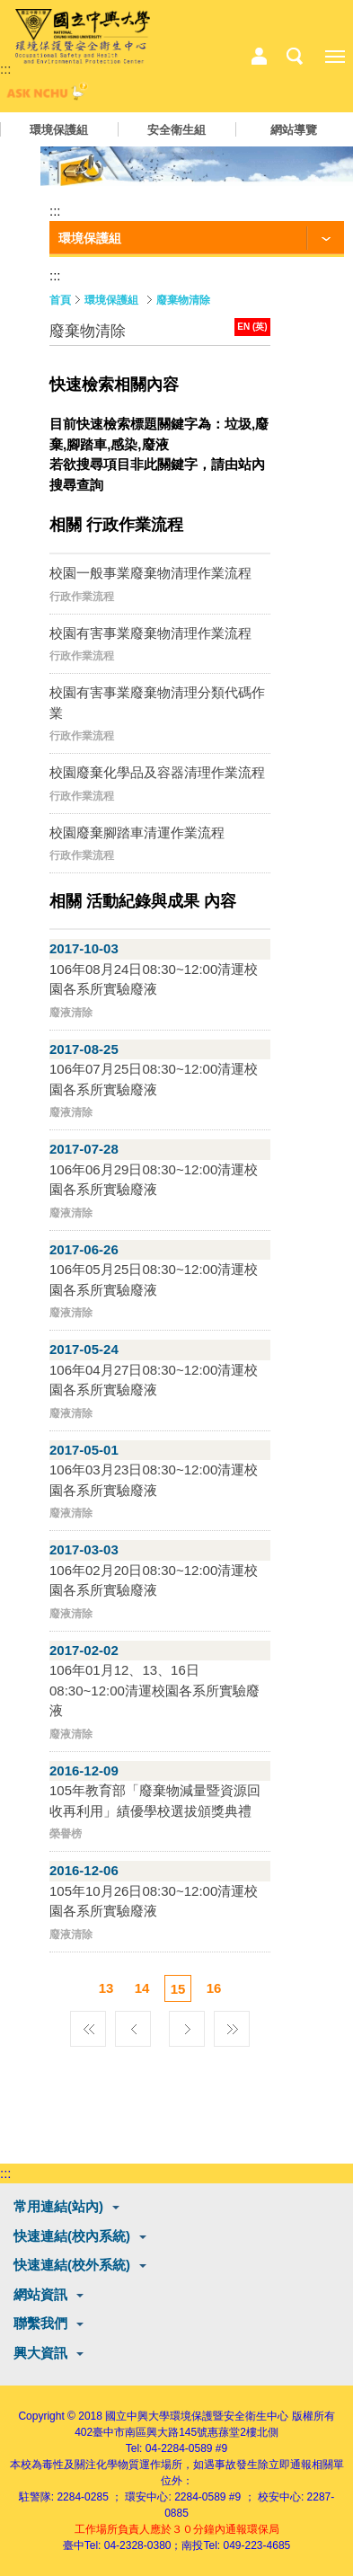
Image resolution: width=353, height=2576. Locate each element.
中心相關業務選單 (259, 56)
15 (178, 1988)
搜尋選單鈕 (295, 56)
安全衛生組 (176, 130)
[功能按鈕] (196, 239)
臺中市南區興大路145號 (150, 2432)
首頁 (60, 300)
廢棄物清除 (183, 300)
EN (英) (252, 327)
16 (214, 1988)
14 (142, 1988)
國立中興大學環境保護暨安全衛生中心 (196, 2416)
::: (6, 68)
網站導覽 (293, 130)
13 (106, 1988)
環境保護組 (59, 130)
